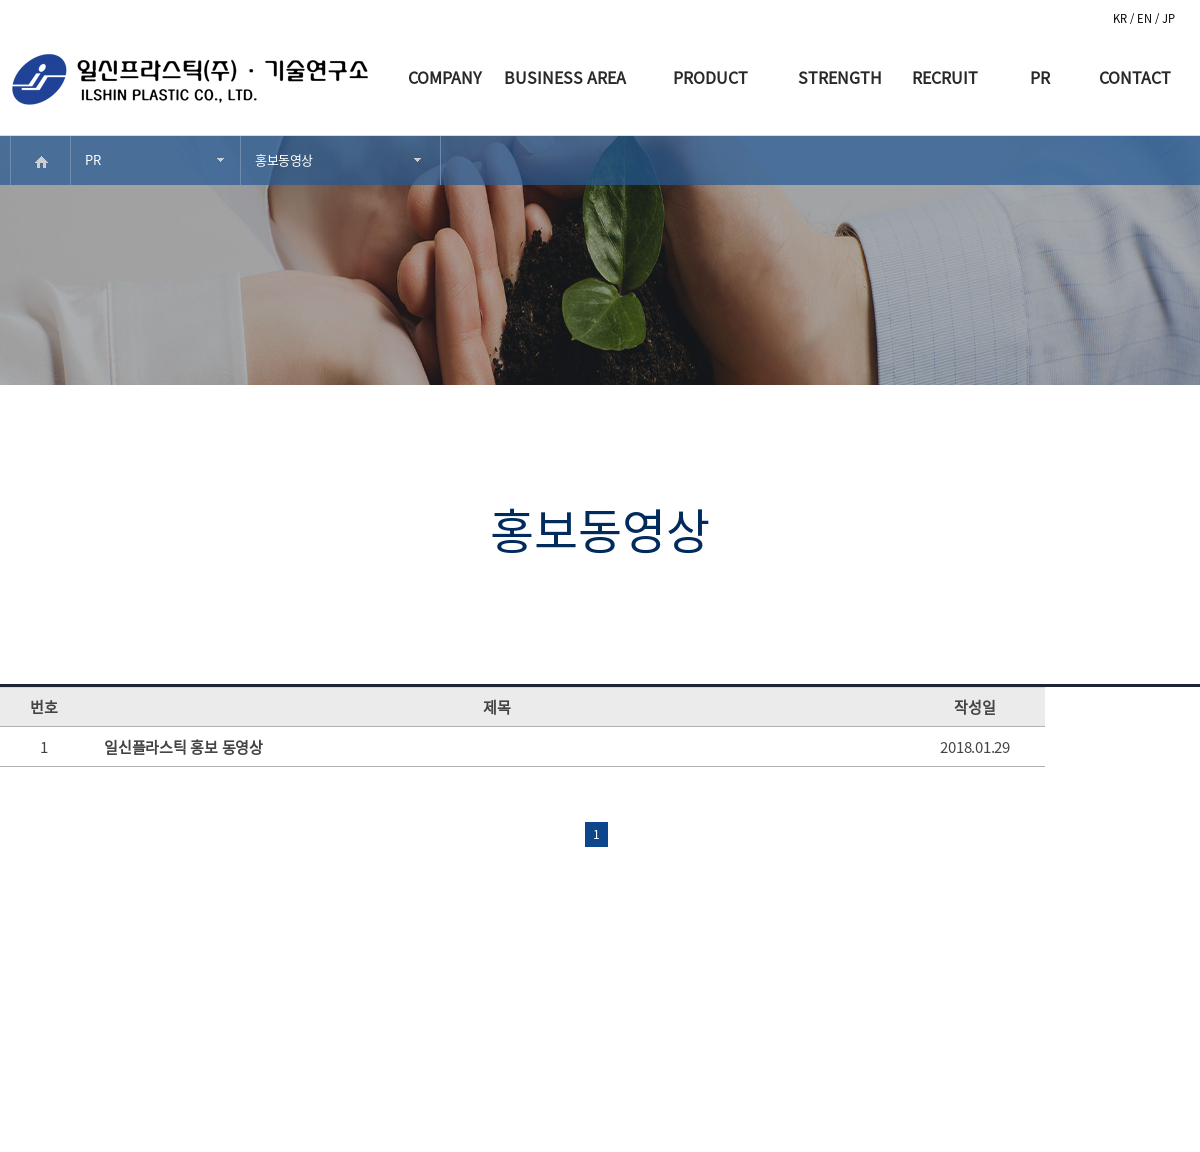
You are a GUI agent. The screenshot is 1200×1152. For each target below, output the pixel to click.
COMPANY (445, 77)
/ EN (1142, 18)
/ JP (1165, 18)
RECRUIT (945, 77)
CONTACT (1135, 77)
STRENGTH (840, 77)
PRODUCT (710, 77)
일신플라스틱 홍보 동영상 (183, 747)
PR (1040, 77)
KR (1121, 18)
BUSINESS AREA (565, 77)
